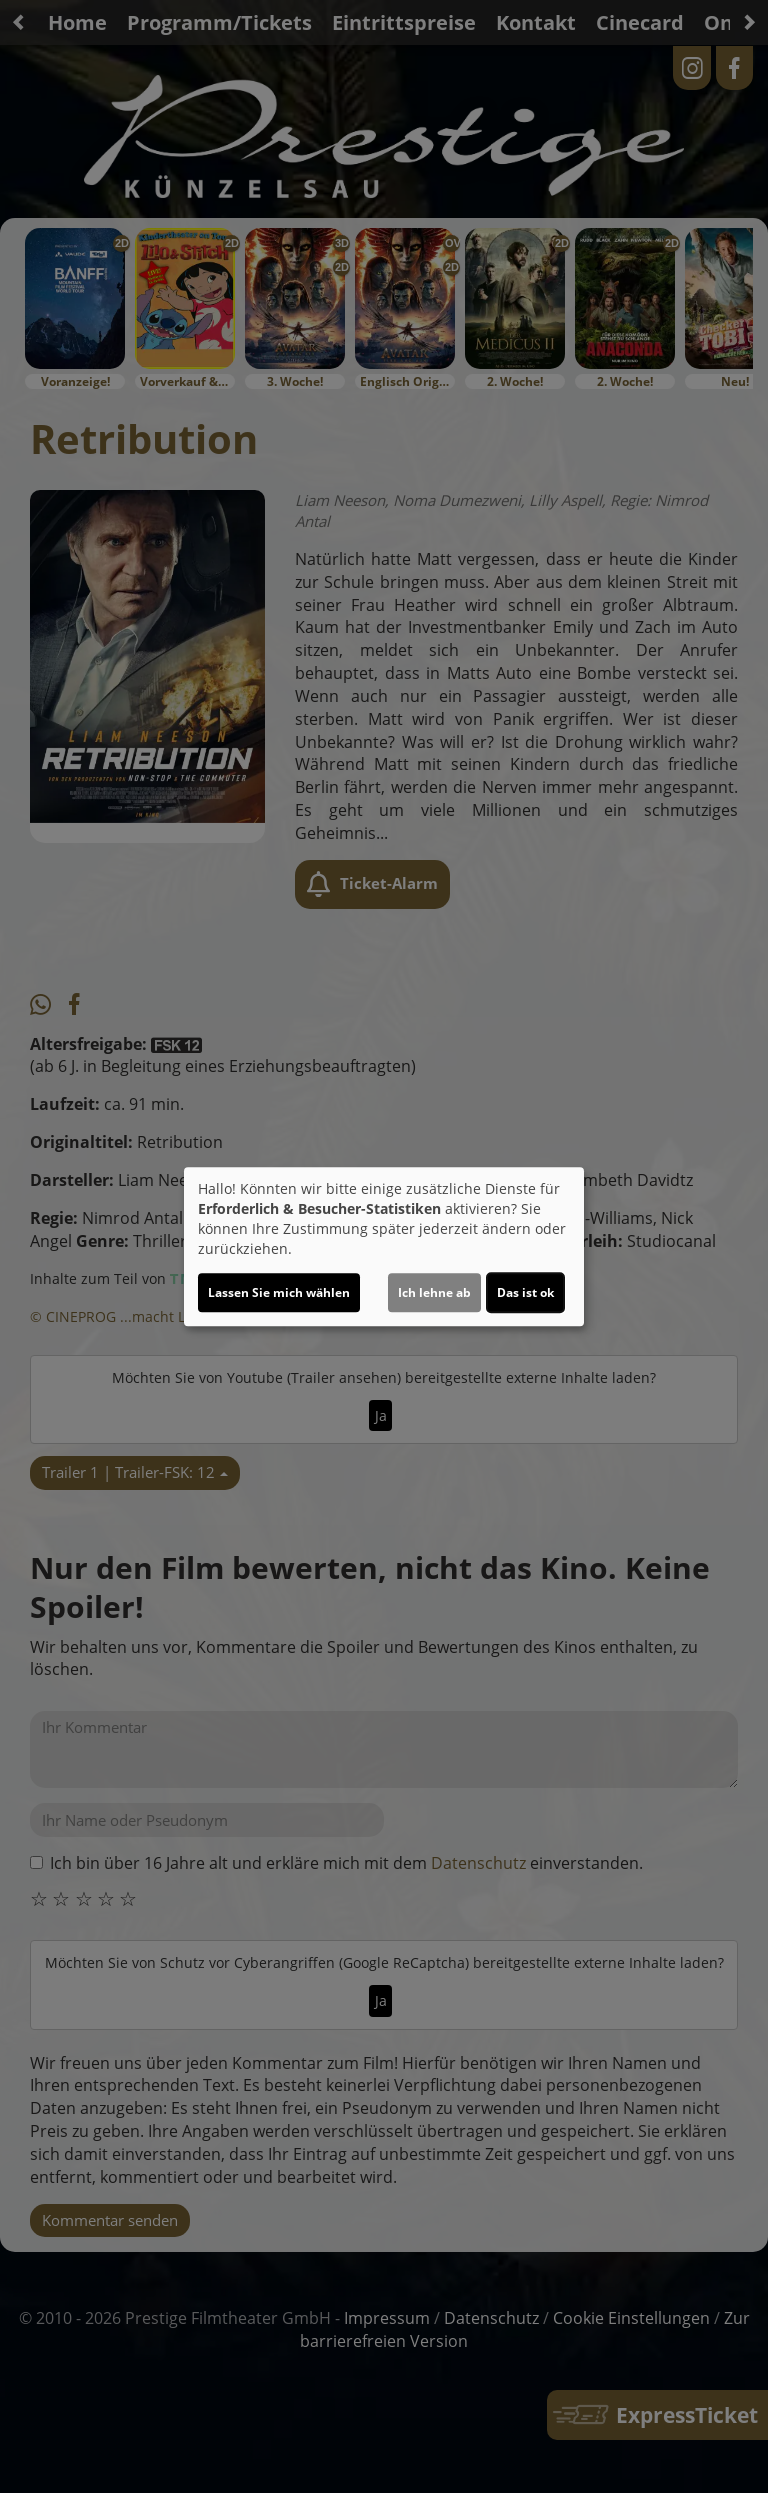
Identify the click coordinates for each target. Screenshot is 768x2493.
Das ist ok (525, 1292)
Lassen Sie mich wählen (279, 1292)
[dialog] (384, 1247)
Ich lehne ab (434, 1292)
